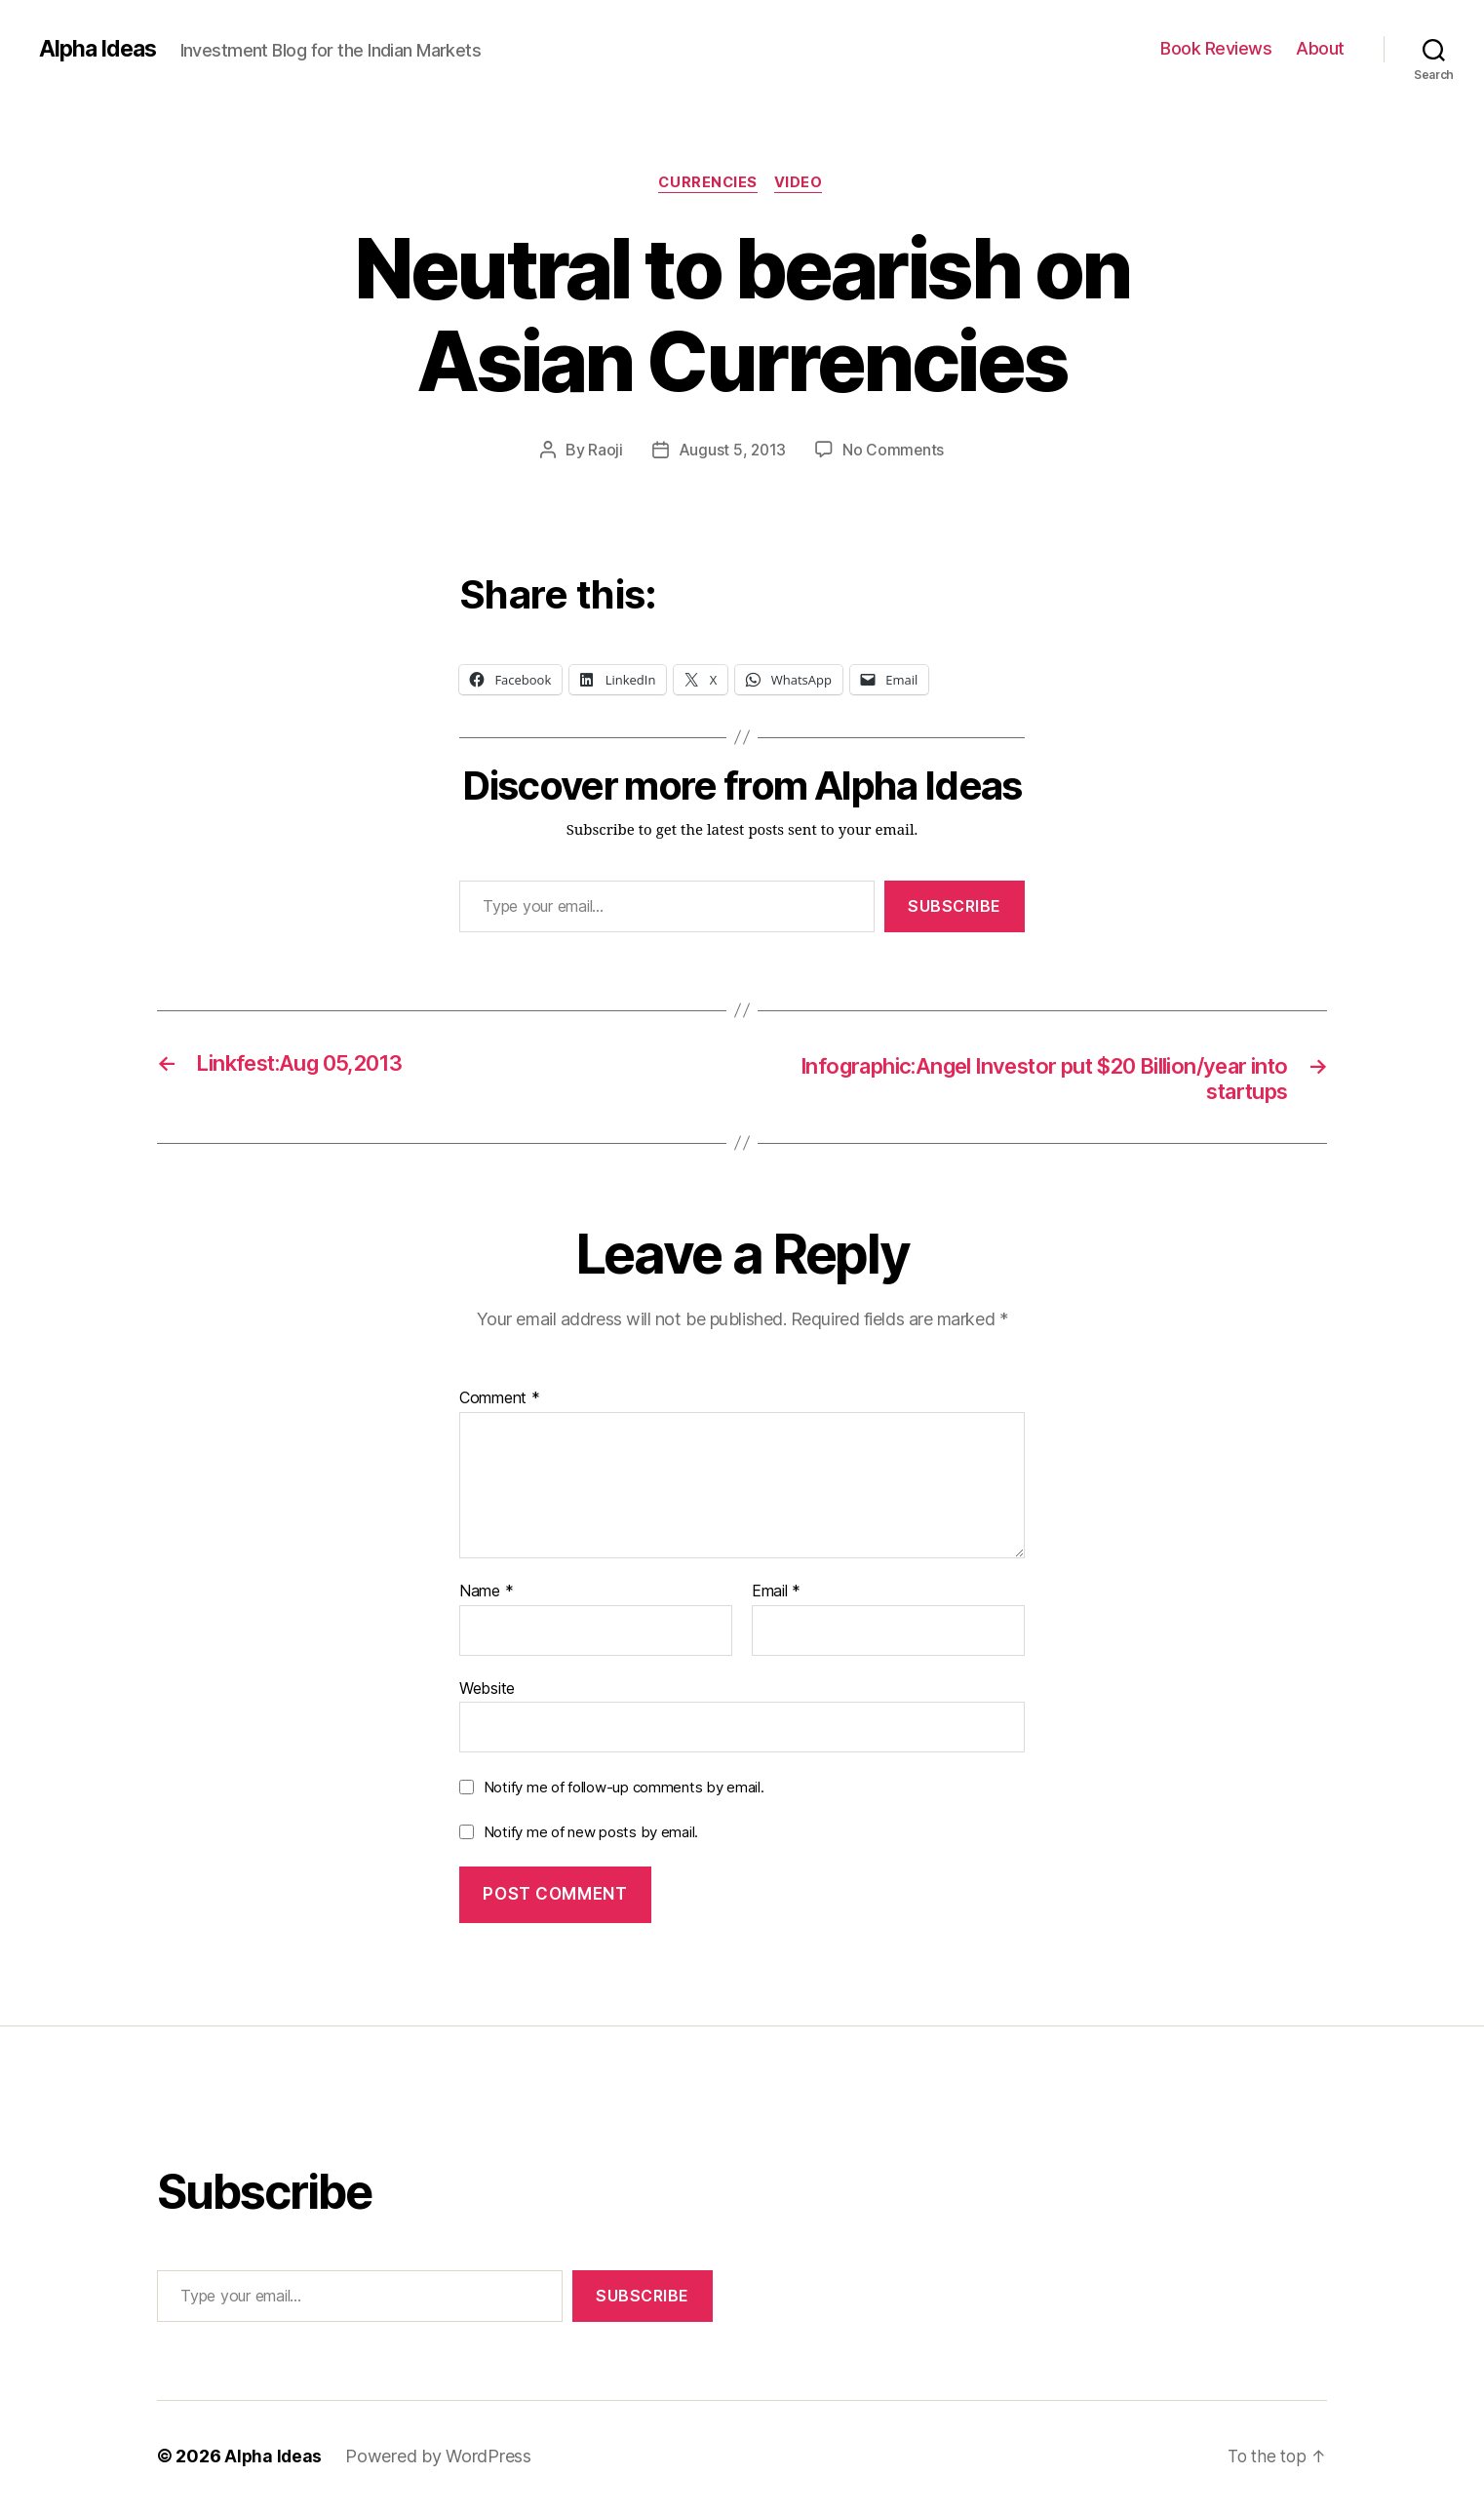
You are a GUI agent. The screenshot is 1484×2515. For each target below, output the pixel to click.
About (1320, 48)
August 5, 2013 (731, 451)
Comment (499, 1403)
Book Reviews (1215, 48)
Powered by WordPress (440, 2460)
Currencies (708, 184)
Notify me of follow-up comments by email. (624, 1791)
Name (486, 1595)
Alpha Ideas (100, 48)
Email (776, 1595)
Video (802, 184)
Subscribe (954, 907)
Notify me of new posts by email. (591, 1836)
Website (487, 1692)
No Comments (894, 451)
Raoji (604, 451)
